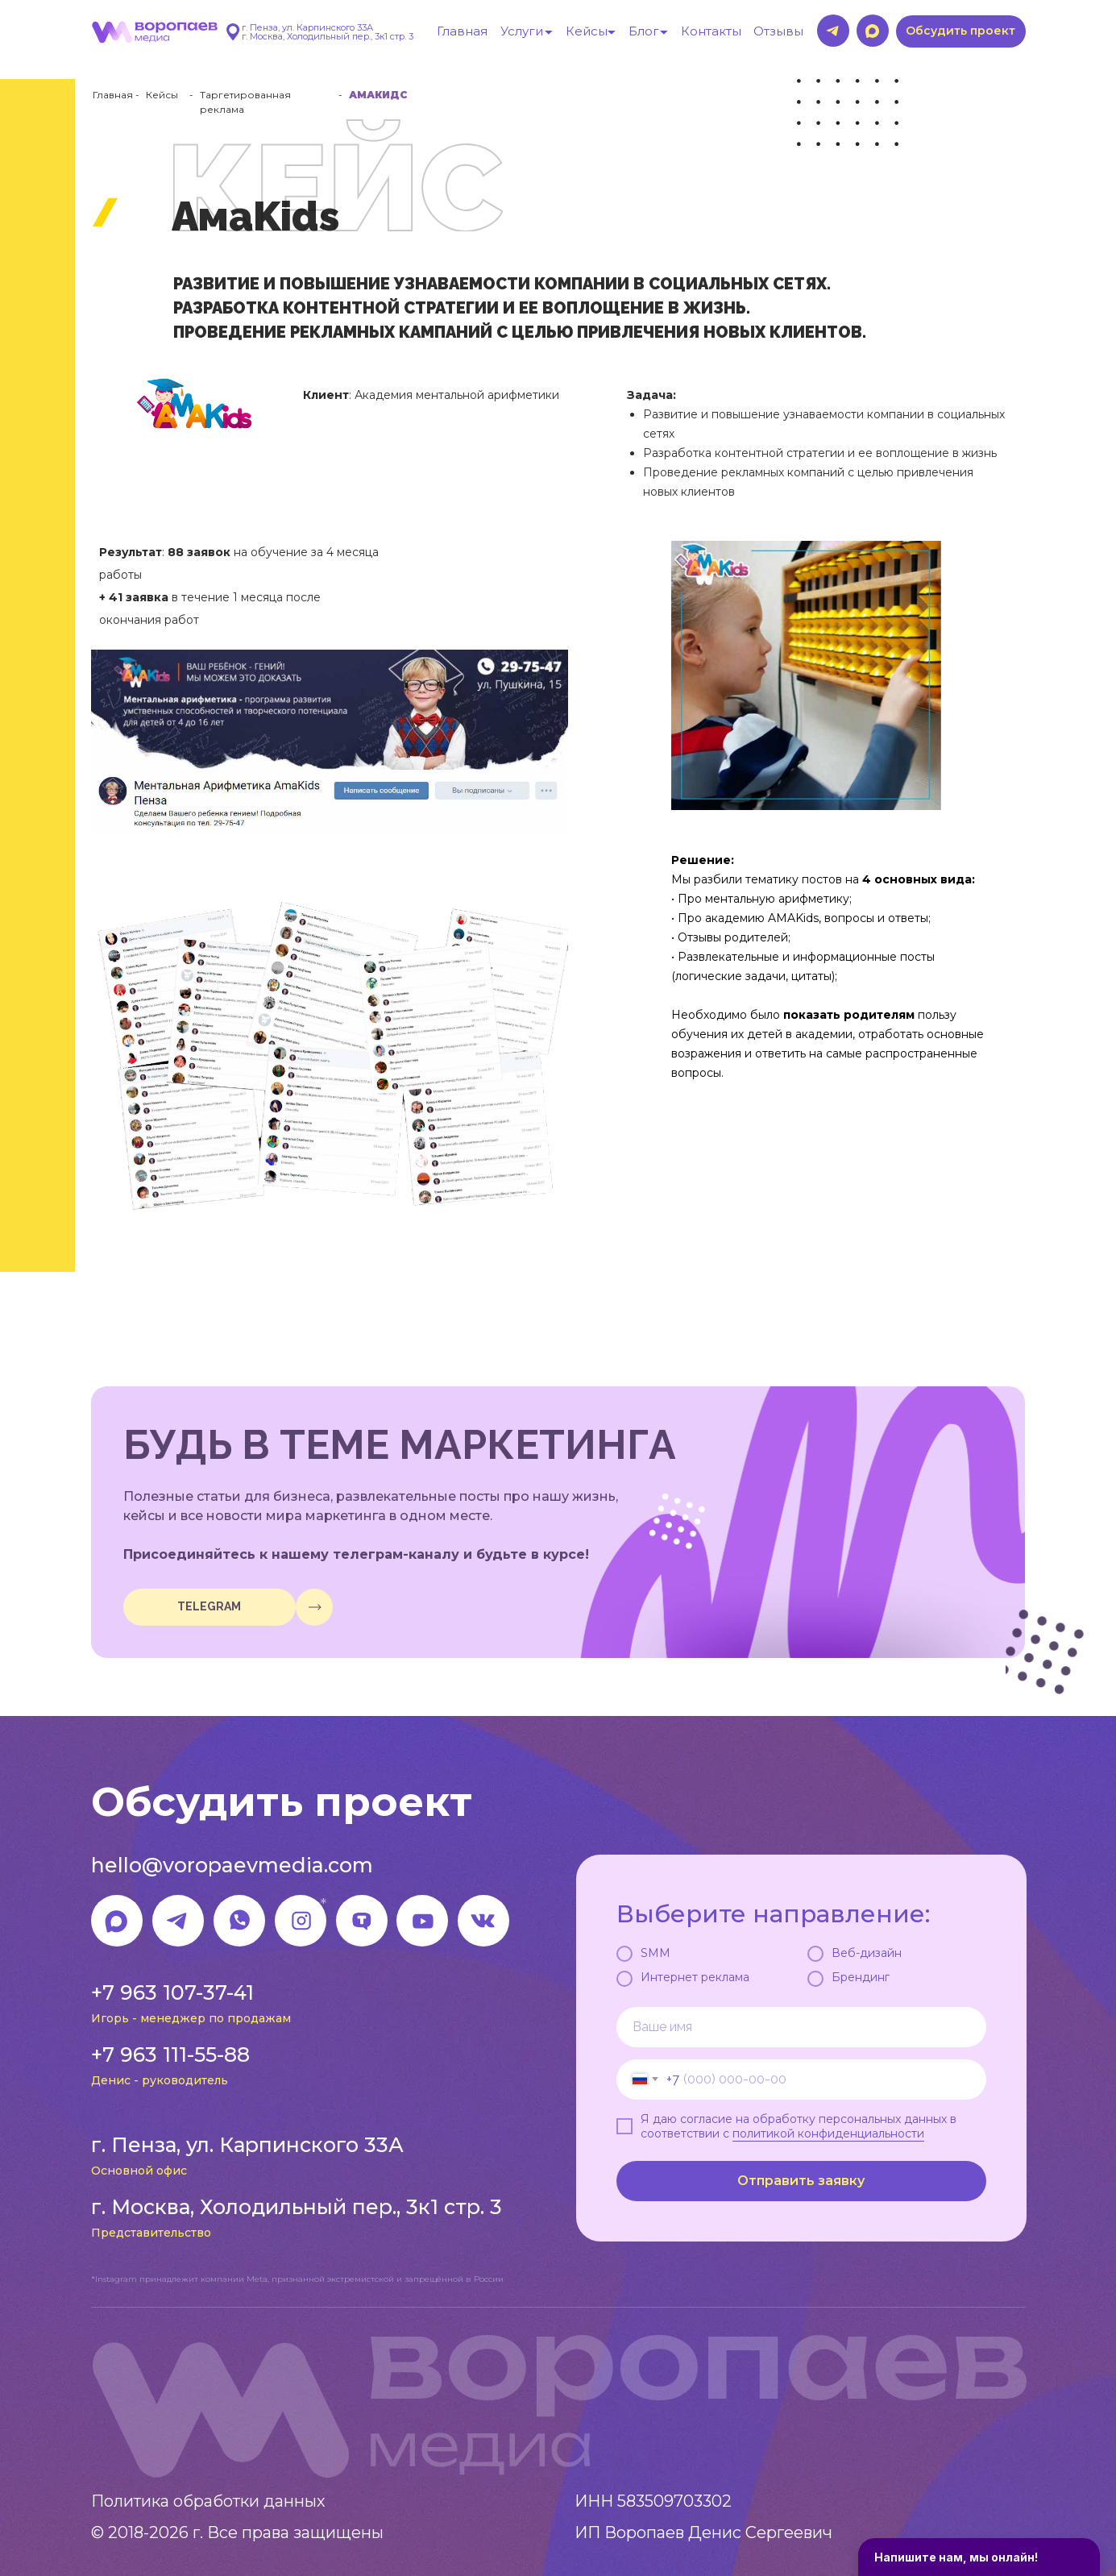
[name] (801, 2027)
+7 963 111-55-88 (170, 2054)
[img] (314, 1607)
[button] (961, 31)
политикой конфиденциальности (828, 2133)
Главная (113, 95)
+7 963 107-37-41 (172, 1992)
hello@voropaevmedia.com (232, 1865)
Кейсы (162, 95)
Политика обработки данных (208, 2501)
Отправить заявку (801, 2180)
